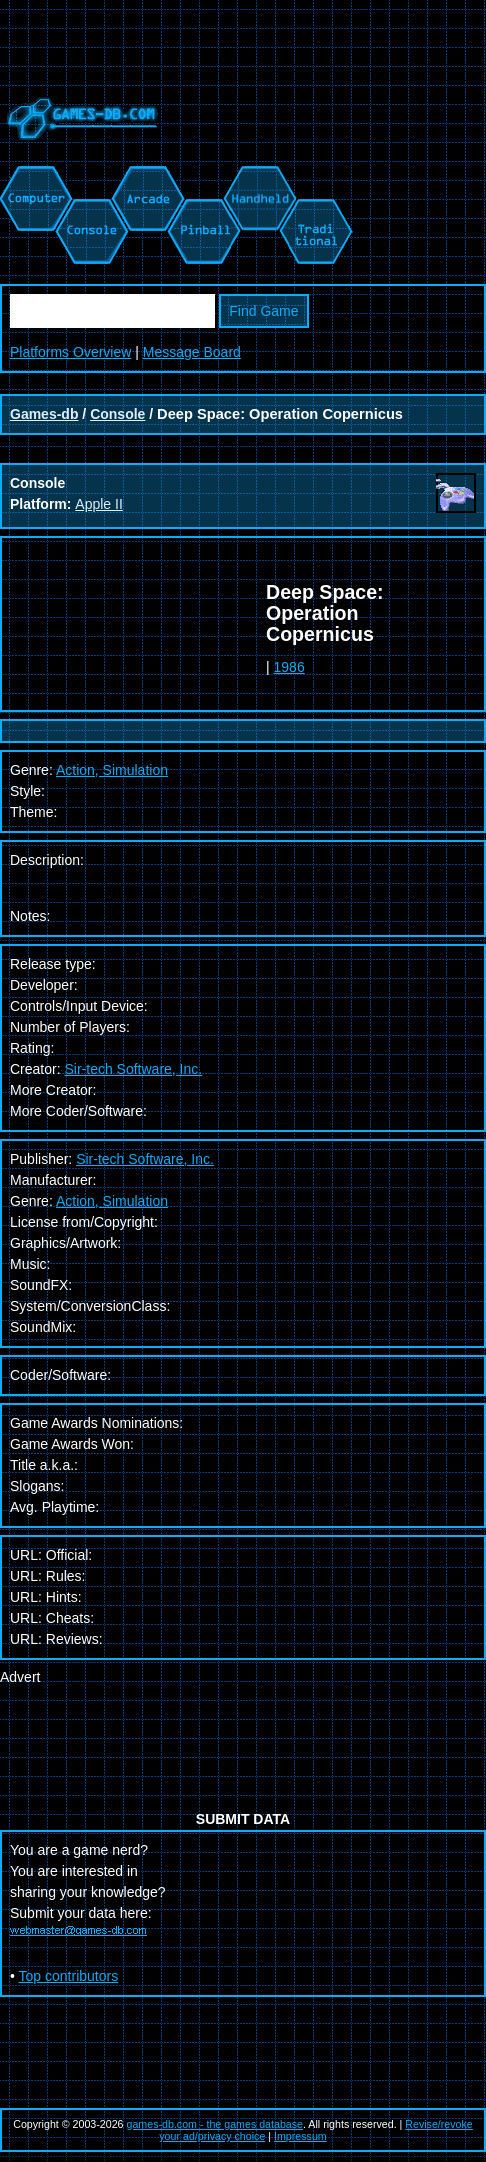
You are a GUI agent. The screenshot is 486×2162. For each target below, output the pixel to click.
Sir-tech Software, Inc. (133, 1069)
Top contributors (69, 1976)
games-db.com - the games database (215, 2124)
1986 (289, 667)
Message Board (192, 352)
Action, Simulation (112, 1201)
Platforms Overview (70, 352)
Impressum (300, 2136)
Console (117, 414)
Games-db (44, 414)
